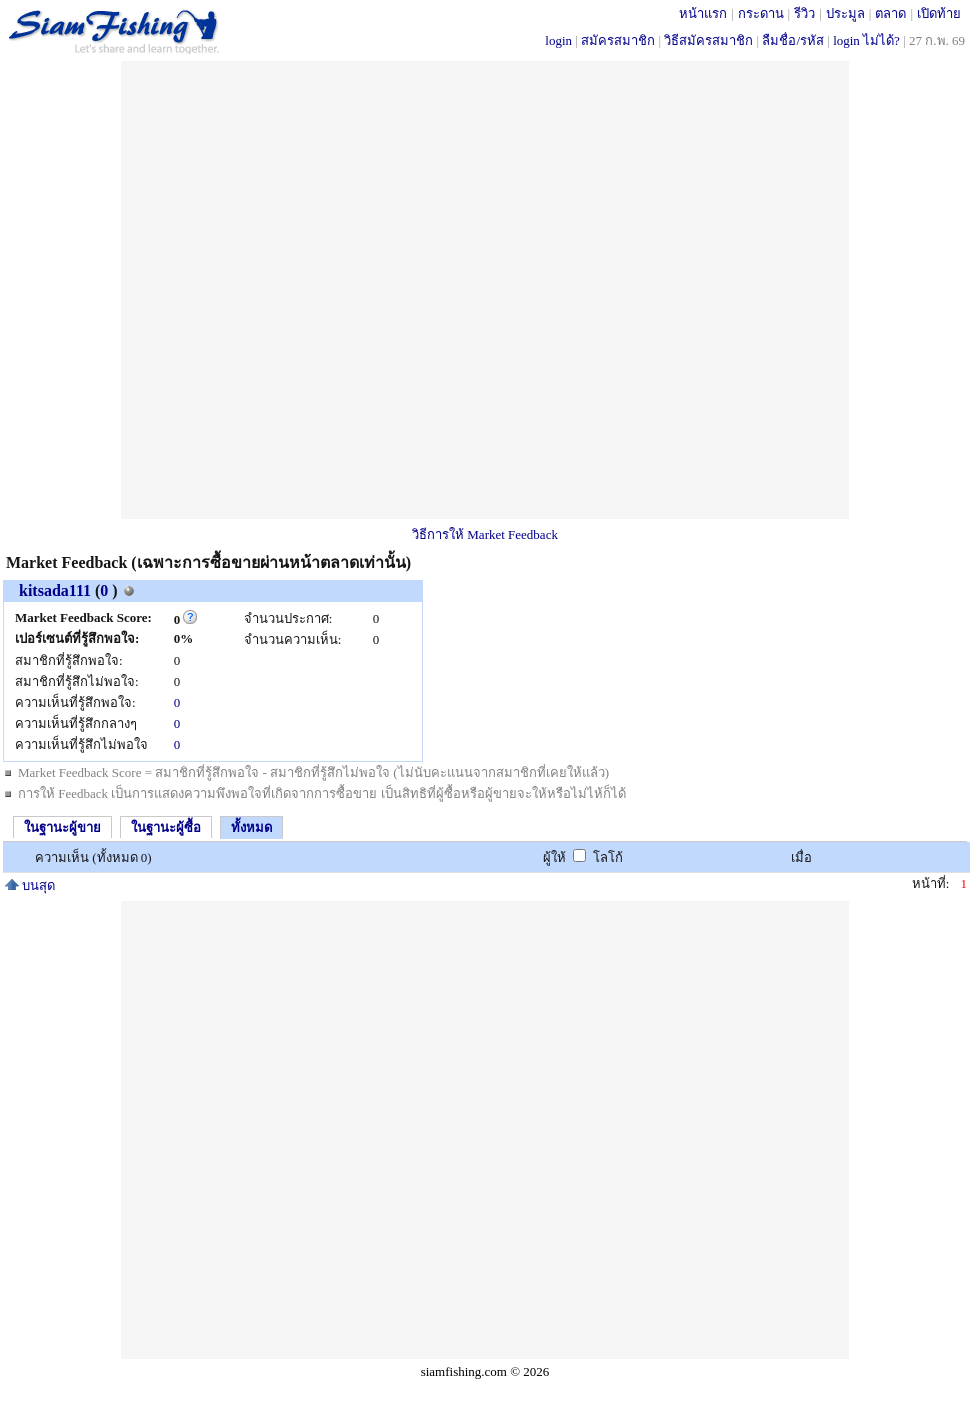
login (558, 40)
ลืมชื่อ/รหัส (793, 40)
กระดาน (761, 13)
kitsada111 (55, 590)
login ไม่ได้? (866, 40)
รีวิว (804, 13)
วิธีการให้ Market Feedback (485, 534)
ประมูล (845, 13)
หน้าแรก (703, 13)
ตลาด (890, 13)
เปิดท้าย (939, 13)
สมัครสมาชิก (618, 40)
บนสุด (30, 885)
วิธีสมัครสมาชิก (708, 40)
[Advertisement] (347, 290)
